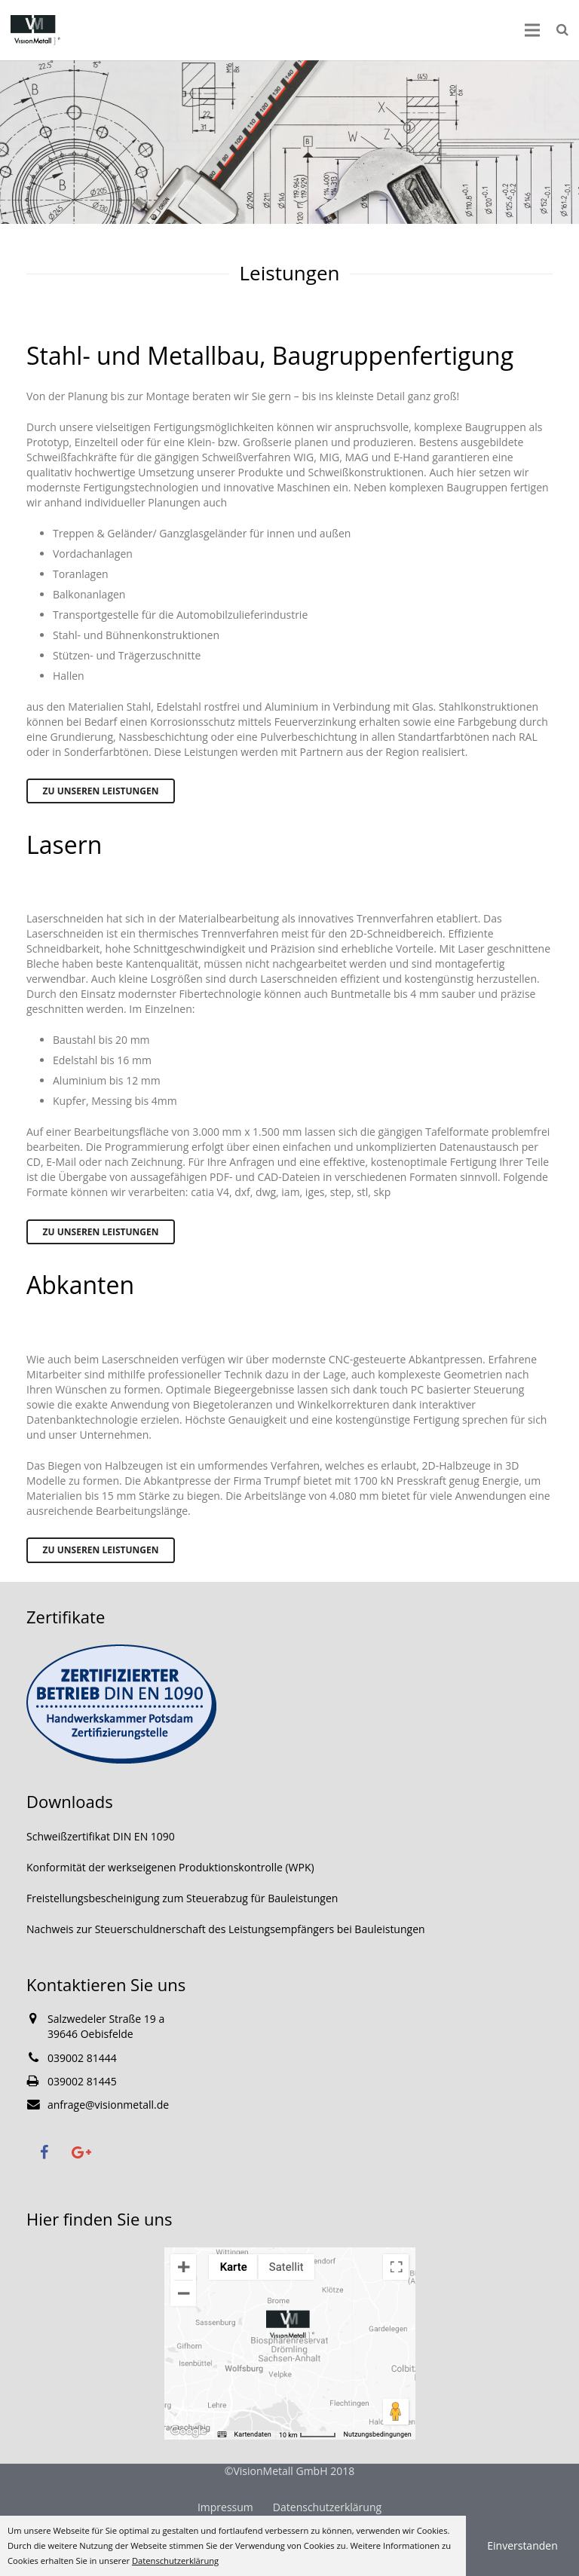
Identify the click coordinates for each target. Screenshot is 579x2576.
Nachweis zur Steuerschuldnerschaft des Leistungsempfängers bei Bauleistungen (225, 1929)
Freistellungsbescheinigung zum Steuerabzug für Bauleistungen (182, 1898)
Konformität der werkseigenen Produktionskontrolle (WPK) (170, 1867)
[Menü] (531, 30)
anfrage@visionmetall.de (108, 2104)
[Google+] (81, 2152)
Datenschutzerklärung (327, 2507)
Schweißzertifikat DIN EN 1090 (100, 1836)
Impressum (225, 2507)
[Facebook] (44, 2152)
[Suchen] (562, 29)
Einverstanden (522, 2545)
